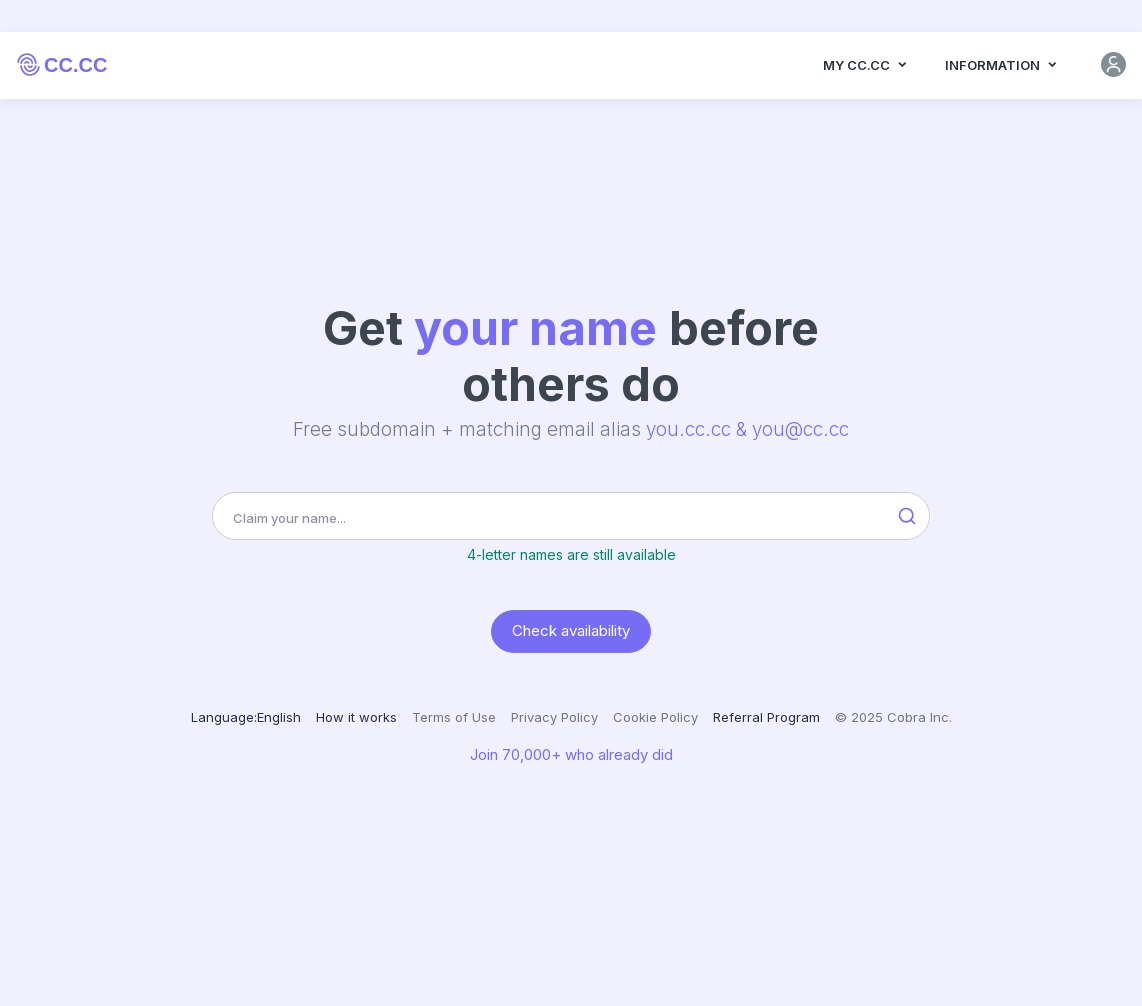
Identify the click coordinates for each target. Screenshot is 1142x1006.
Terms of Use (454, 717)
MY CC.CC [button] (866, 77)
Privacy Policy (554, 717)
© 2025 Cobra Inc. (893, 717)
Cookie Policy (655, 717)
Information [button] (1002, 77)
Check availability (571, 631)
